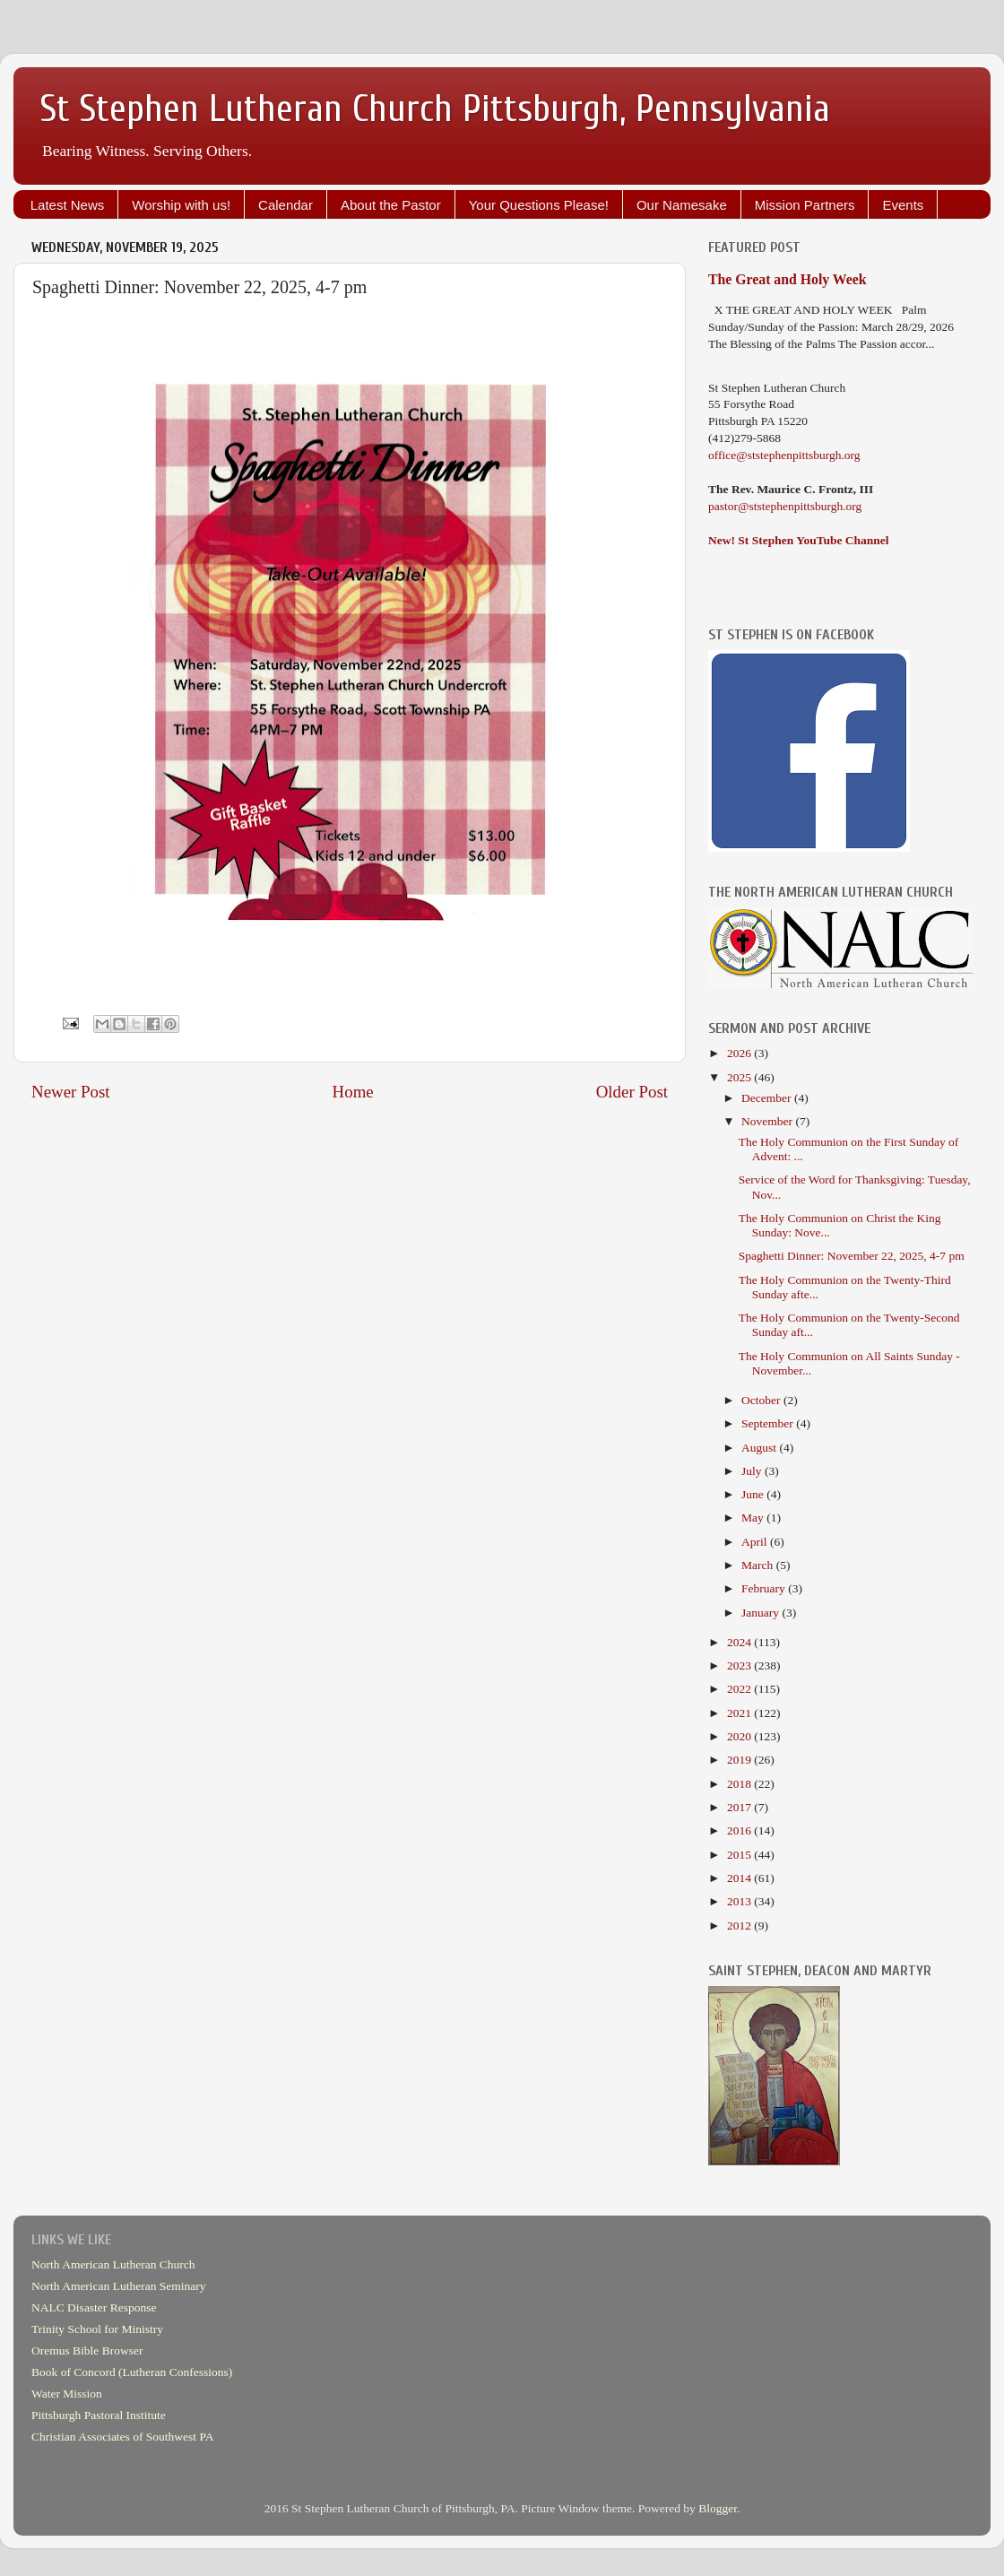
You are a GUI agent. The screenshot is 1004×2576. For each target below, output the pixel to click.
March (758, 1565)
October (762, 1400)
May (753, 1517)
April (755, 1541)
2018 (740, 1784)
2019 (740, 1759)
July (753, 1471)
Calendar (285, 204)
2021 (740, 1713)
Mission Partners (805, 204)
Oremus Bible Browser (87, 2350)
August (760, 1447)
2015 (740, 1854)
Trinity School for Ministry (97, 2329)
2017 (740, 1807)
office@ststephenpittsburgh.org (784, 455)
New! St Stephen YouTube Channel (798, 540)
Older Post (632, 1091)
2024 (740, 1642)
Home (353, 1091)
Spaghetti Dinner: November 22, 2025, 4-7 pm (852, 1255)
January (761, 1612)
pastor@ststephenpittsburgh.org (784, 506)
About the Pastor (391, 204)
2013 (740, 1901)
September (768, 1423)
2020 (740, 1736)
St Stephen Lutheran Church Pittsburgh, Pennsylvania (435, 109)
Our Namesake (681, 204)
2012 (740, 1925)
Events (902, 204)
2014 (740, 1878)
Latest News (67, 204)
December (767, 1098)
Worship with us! (181, 204)
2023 (740, 1665)
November (768, 1121)
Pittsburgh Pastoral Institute (98, 2415)
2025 (740, 1077)
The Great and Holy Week (787, 279)
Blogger (717, 2508)
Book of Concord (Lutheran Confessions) (131, 2372)
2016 (740, 1830)
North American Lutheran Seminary (118, 2286)
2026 (740, 1053)
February (764, 1588)
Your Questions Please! (539, 204)
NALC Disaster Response (93, 2307)
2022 (740, 1689)
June (753, 1494)
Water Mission (66, 2393)
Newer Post (70, 1091)
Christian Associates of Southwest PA (122, 2436)
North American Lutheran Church (113, 2264)
